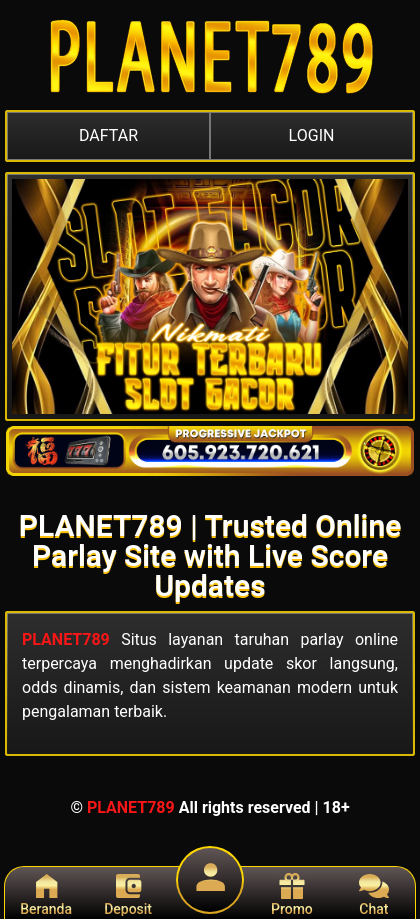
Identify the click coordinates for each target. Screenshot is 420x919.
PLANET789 (66, 639)
